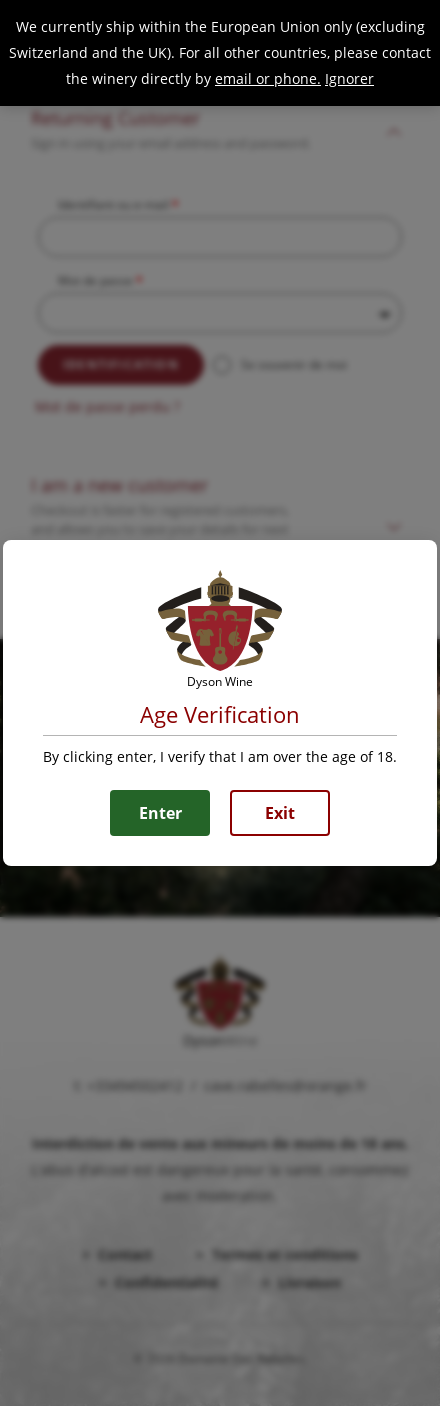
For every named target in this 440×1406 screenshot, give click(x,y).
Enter (160, 813)
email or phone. (268, 78)
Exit (280, 813)
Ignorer (349, 78)
